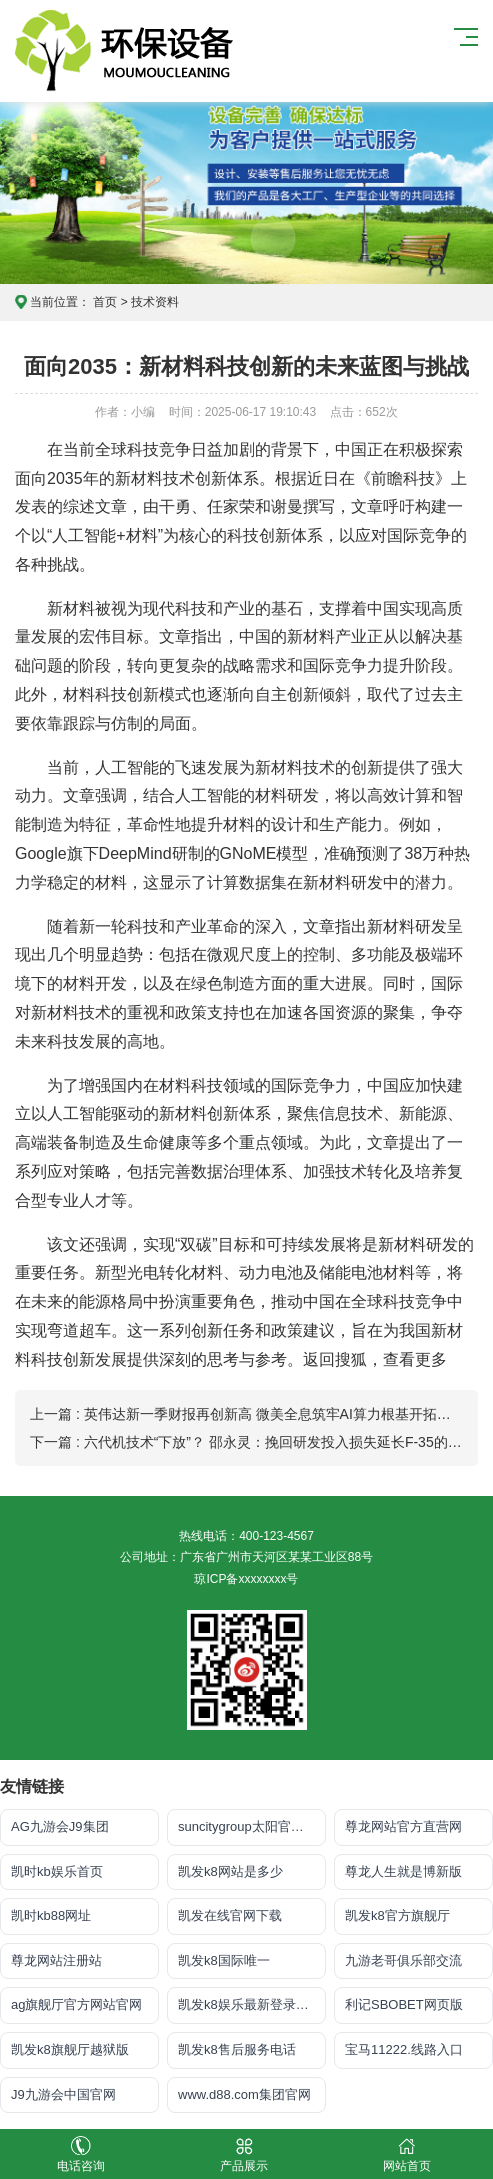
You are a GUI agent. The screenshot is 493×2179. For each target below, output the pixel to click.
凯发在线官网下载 (230, 1915)
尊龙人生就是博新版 (403, 1871)
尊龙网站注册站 (56, 1960)
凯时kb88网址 (51, 1915)
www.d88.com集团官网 (244, 2094)
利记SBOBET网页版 (404, 2004)
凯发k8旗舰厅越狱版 (70, 2049)
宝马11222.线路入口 (404, 2049)
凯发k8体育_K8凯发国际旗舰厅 (136, 51)
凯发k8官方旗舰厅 (397, 1915)
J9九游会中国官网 (63, 2094)
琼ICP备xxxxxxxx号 (246, 1579)
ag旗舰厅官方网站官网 (76, 2004)
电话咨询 (81, 2154)
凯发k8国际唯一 (224, 1960)
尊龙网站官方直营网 (403, 1826)
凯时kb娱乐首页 (57, 1871)
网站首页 (406, 2154)
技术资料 (155, 302)
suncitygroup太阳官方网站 (252, 1826)
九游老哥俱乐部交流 (403, 1960)
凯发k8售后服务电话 (237, 2049)
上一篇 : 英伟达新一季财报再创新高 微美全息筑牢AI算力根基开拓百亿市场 (261, 1414)
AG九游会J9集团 (60, 1826)
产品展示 (244, 2154)
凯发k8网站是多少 (230, 1871)
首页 (105, 302)
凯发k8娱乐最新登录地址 (250, 2004)
